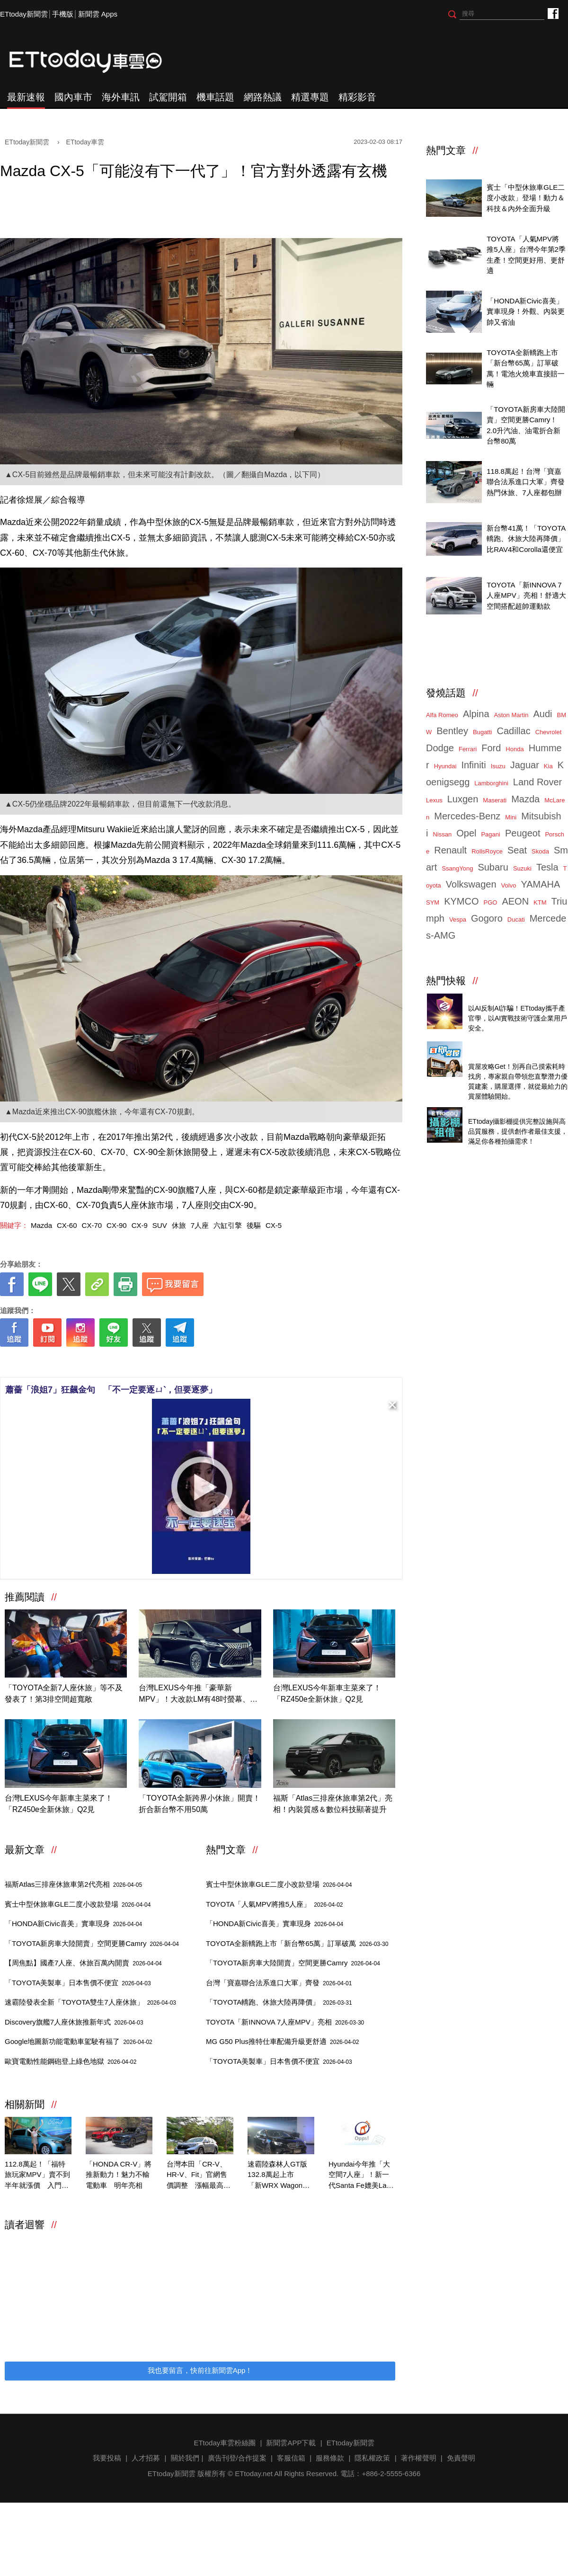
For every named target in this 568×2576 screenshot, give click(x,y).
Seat (517, 850)
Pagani (490, 834)
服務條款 (330, 2458)
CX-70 (92, 1225)
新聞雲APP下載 (291, 2443)
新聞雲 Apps (97, 14)
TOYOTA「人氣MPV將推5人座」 (274, 1904)
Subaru (493, 867)
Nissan (442, 834)
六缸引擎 (227, 1225)
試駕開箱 (168, 97)
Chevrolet (548, 732)
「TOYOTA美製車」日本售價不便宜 (78, 1983)
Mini (510, 817)
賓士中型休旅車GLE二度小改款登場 (78, 1904)
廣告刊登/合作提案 (237, 2458)
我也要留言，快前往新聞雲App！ (200, 2370)
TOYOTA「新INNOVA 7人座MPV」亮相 (285, 2022)
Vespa (457, 919)
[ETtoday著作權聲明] (171, 1362)
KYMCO (461, 901)
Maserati (494, 800)
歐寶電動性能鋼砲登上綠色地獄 (70, 2061)
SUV (159, 1225)
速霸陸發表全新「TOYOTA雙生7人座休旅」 (90, 2002)
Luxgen (463, 799)
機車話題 (215, 97)
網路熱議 (263, 97)
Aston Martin (511, 715)
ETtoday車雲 (94, 61)
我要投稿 (107, 2458)
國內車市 (73, 97)
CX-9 (140, 1225)
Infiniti (473, 765)
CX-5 (274, 1225)
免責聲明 (461, 2458)
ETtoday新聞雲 (24, 14)
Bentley (452, 731)
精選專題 (310, 97)
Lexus (434, 800)
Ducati (516, 919)
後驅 (254, 1225)
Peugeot (523, 833)
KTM (539, 902)
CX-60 (67, 1225)
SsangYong (457, 868)
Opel (466, 833)
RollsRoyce (487, 851)
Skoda (540, 851)
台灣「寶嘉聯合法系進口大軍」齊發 (279, 1983)
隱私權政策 (372, 2458)
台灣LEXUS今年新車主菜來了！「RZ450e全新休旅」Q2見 (327, 1693)
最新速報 (26, 97)
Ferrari (468, 749)
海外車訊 (121, 97)
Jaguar (524, 765)
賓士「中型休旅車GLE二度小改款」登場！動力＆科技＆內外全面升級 (526, 198)
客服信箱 (291, 2458)
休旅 (179, 1225)
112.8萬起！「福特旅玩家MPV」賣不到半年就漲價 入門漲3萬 (37, 2175)
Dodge (440, 748)
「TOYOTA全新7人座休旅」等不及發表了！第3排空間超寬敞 (64, 1693)
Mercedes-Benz (467, 816)
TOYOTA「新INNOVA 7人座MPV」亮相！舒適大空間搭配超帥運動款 (526, 595)
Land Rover (537, 782)
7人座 (200, 1225)
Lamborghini (491, 783)
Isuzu (498, 766)
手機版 (62, 14)
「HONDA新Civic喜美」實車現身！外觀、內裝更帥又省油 (526, 311)
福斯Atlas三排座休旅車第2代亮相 (73, 1884)
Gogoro (487, 918)
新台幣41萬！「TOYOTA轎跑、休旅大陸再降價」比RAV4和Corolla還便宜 (526, 538)
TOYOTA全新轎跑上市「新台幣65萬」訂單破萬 (297, 1943)
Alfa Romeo (442, 715)
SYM (432, 902)
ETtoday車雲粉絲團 (553, 13)
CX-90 (116, 1225)
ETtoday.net (254, 2473)
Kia (548, 766)
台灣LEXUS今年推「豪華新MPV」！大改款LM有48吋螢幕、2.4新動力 (199, 1694)
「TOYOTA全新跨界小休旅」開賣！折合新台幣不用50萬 (199, 1803)
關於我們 (185, 2458)
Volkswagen (471, 884)
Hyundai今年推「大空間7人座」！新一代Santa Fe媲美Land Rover (361, 2175)
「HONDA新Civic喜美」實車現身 (73, 1923)
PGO (490, 902)
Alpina (476, 714)
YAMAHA (540, 884)
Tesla (547, 867)
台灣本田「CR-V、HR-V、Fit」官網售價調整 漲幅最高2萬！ (197, 2175)
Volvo (508, 885)
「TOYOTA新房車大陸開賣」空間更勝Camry (92, 1943)
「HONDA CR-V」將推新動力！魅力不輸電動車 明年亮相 (118, 2174)
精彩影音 (357, 97)
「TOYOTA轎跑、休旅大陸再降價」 (279, 2002)
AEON (515, 901)
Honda (515, 749)
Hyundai (445, 766)
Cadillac (513, 731)
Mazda (41, 1225)
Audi (542, 714)
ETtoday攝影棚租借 (499, 1111)
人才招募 (146, 2458)
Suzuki (522, 868)
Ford (491, 748)
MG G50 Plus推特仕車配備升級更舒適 (282, 2041)
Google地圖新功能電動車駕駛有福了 (78, 2041)
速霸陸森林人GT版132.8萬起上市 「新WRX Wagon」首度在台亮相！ (279, 2175)
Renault (450, 850)
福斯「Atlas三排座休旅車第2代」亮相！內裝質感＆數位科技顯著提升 (332, 1803)
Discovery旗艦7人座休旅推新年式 (74, 2022)
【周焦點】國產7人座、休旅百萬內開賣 (83, 1963)
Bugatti (482, 732)
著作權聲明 (418, 2458)
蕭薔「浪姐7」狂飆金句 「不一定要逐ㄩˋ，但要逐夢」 (111, 1390)
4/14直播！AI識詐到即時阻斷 (513, 998)
